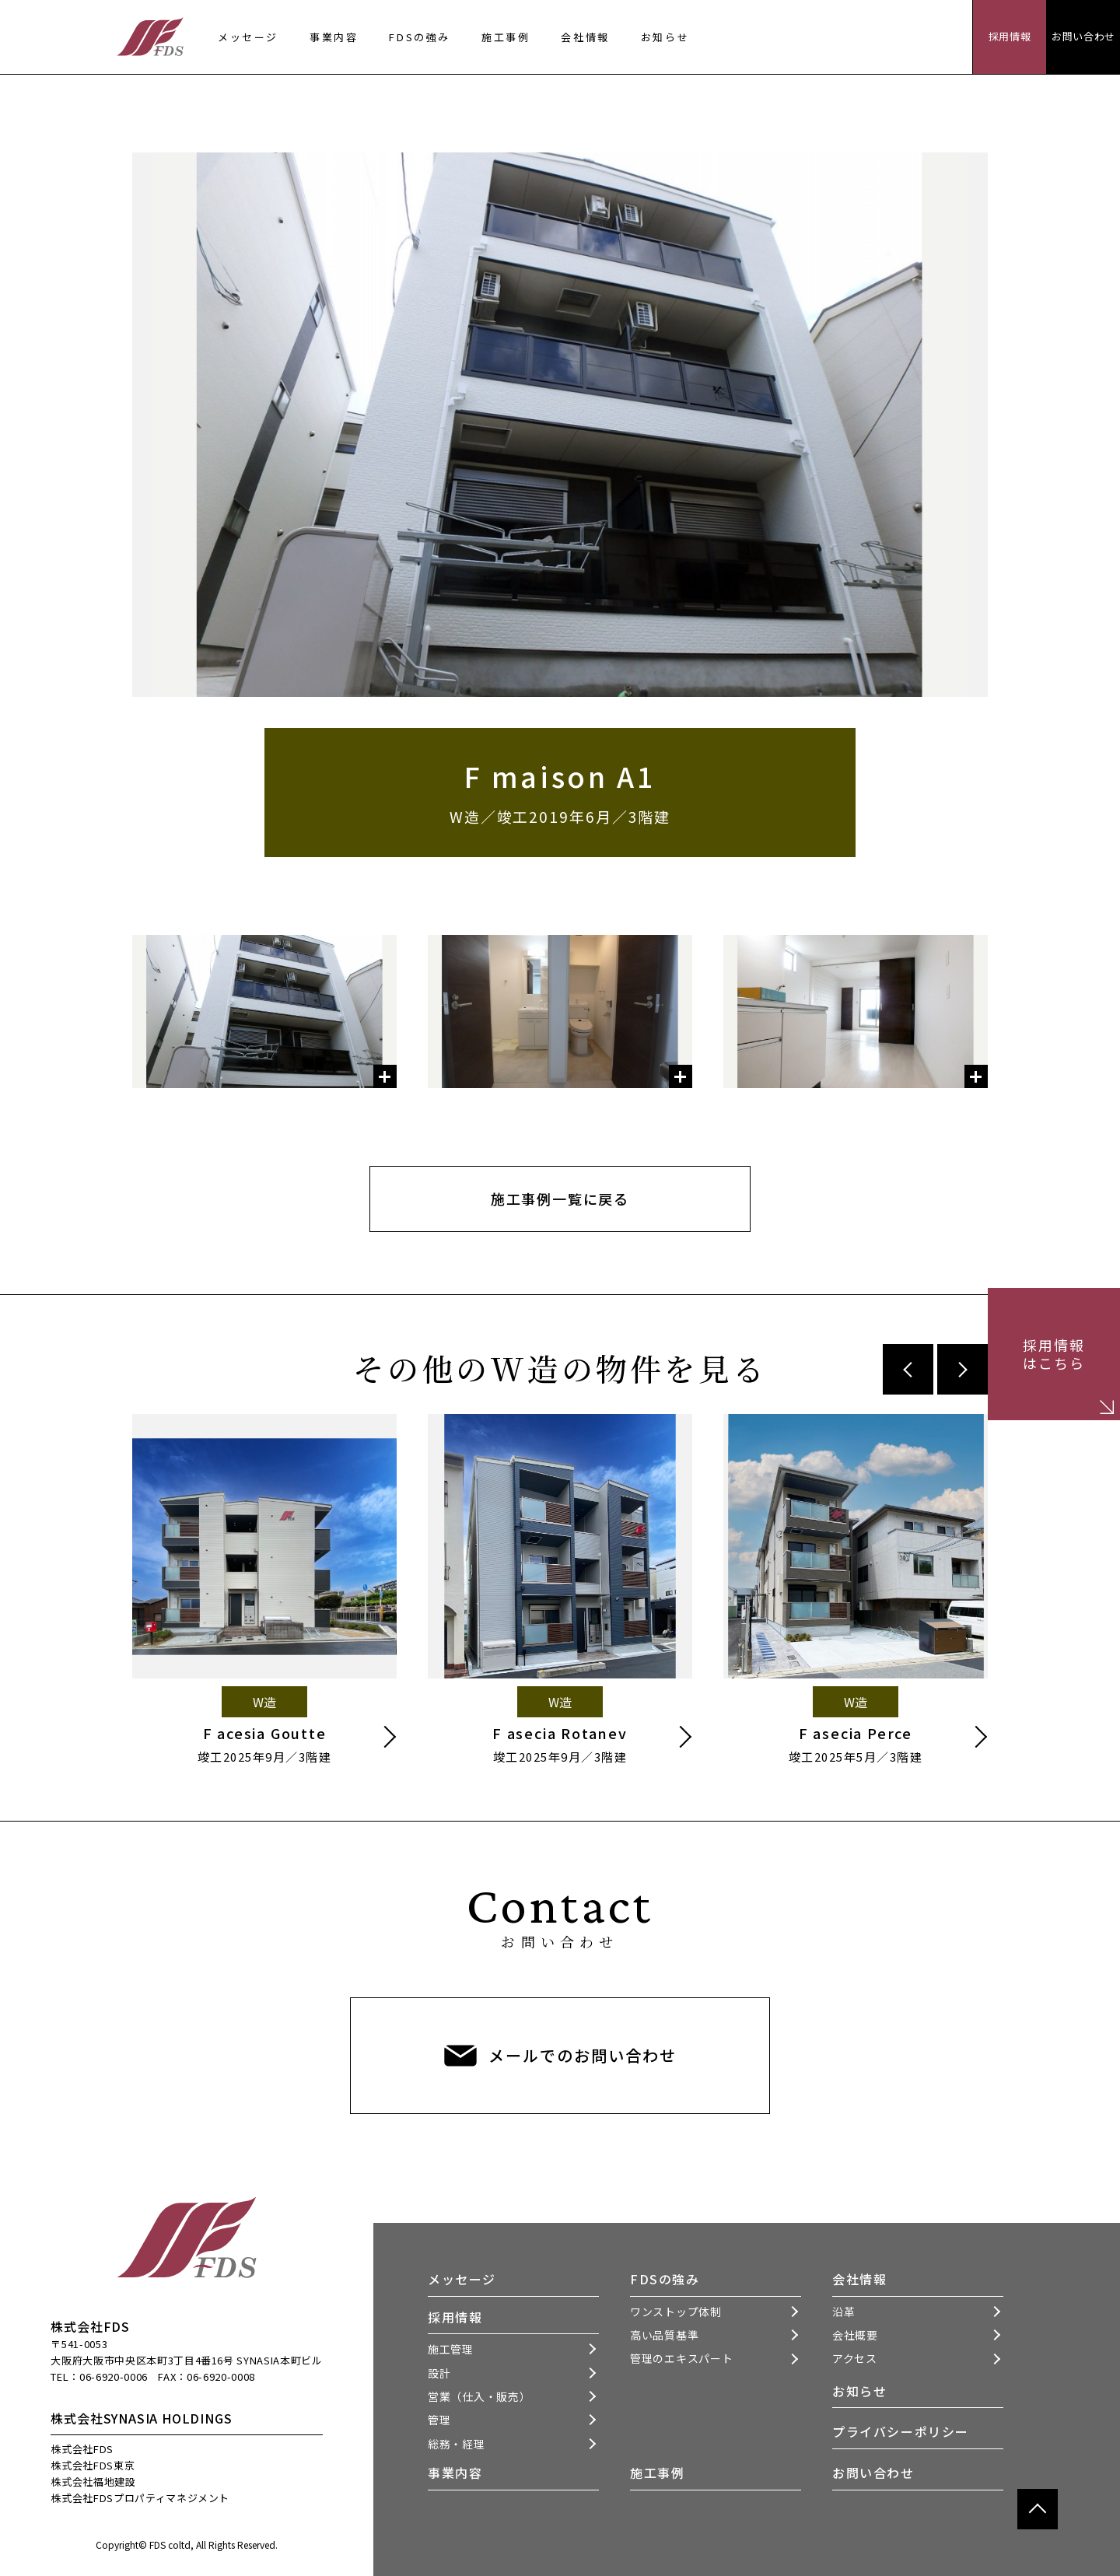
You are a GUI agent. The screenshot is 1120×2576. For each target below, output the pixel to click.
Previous (908, 1369)
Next (962, 1369)
